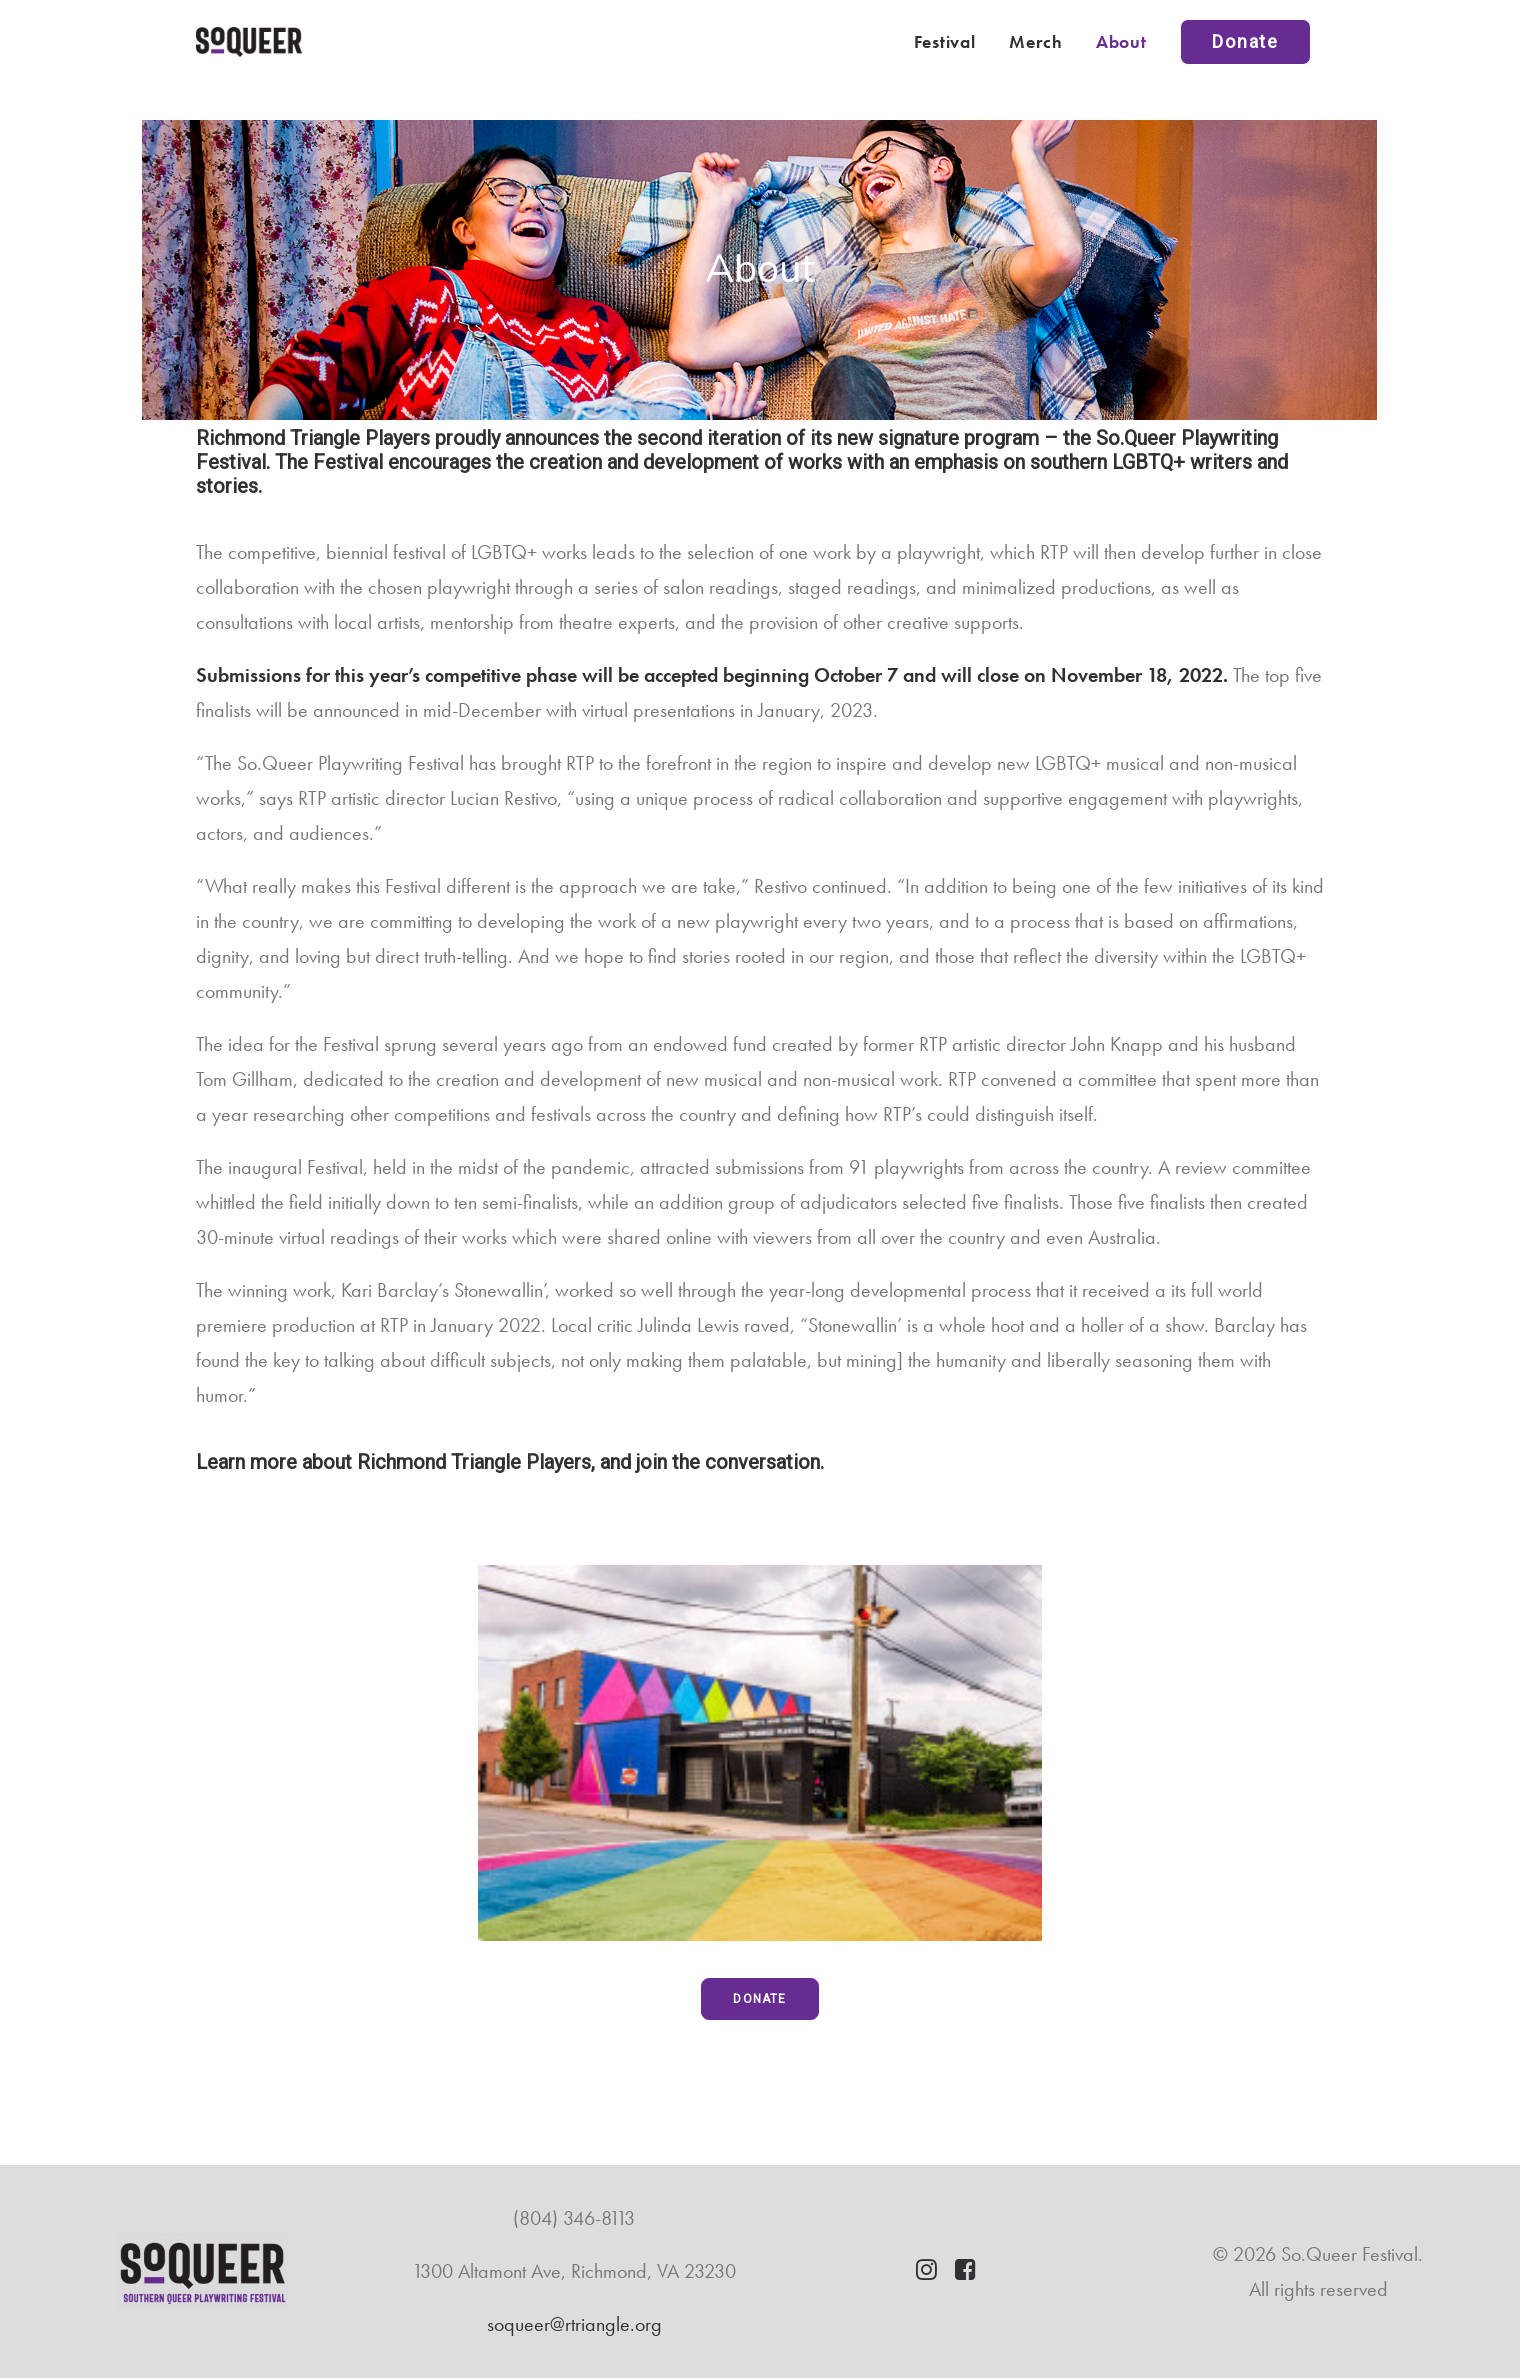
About (1122, 41)
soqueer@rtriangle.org (574, 2324)
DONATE (759, 1999)
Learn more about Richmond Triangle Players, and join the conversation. (510, 1462)
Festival (945, 41)
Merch (1036, 41)
